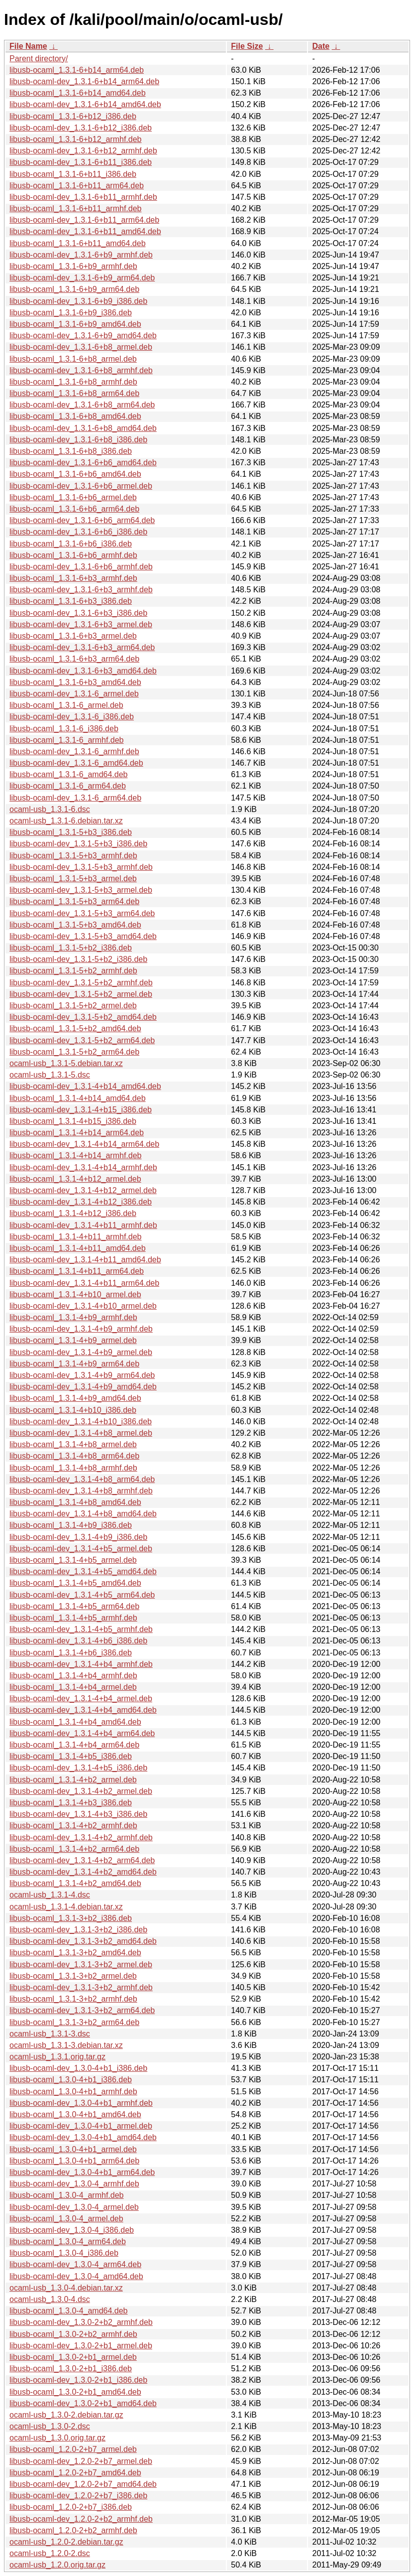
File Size (247, 46)
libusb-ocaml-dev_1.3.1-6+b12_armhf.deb (83, 150)
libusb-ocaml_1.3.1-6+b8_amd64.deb (75, 416)
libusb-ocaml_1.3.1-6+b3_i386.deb (70, 601)
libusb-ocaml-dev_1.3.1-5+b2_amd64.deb (83, 1017)
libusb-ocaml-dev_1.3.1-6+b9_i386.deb (78, 301)
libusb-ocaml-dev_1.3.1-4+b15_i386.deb (80, 1109)
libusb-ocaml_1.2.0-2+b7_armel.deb (73, 2449)
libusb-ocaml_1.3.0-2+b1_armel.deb (73, 2357)
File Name (28, 46)
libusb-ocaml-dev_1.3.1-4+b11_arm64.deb (84, 1283)
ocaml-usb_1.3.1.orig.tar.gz (57, 2056)
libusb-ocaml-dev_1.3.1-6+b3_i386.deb (78, 613)
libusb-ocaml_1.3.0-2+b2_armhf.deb (73, 2334)
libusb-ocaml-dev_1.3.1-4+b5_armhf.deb (81, 1629)
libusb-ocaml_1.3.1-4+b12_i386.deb (72, 1213)
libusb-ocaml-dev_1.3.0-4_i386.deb (71, 2230)
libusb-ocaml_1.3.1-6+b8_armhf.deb (73, 382)
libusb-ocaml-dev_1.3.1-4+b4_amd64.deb (83, 1710)
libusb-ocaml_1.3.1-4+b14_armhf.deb (75, 1155)
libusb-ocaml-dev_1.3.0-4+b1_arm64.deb (82, 2172)
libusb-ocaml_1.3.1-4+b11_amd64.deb (77, 1248)
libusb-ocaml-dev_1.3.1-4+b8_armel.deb (80, 1433)
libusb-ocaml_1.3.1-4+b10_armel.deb (75, 1294)
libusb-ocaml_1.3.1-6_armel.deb (66, 705)
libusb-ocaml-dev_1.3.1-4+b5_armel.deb (80, 1548)
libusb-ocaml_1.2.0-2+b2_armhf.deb (73, 2530)
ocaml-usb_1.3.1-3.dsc (49, 2034)
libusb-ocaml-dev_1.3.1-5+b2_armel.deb (80, 994)
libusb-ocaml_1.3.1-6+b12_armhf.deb (75, 139)
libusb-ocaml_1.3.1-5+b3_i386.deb (70, 832)
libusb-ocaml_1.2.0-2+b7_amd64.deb (75, 2472)
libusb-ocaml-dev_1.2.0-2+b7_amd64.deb (83, 2484)
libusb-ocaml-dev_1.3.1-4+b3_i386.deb (78, 1814)
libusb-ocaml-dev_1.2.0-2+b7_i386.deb (78, 2495)
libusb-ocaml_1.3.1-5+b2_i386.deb (70, 948)
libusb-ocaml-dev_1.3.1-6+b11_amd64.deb (85, 231)
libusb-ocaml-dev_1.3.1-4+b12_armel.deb (83, 1190)
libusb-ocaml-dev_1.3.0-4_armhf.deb (74, 2183)
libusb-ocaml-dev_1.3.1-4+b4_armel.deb (80, 1698)
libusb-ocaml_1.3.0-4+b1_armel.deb (73, 2149)
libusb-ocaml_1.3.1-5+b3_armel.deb (73, 878)
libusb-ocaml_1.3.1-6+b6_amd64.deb (75, 474)
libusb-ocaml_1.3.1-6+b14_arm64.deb (76, 70)
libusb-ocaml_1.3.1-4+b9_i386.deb (70, 1525)
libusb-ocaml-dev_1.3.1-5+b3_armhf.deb (81, 867)
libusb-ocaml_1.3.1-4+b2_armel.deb (73, 1779)
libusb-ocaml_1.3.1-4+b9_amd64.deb (75, 1398)
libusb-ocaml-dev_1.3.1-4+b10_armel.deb (83, 1306)
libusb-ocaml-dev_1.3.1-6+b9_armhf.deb (81, 255)
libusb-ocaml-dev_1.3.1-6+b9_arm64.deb (82, 277)
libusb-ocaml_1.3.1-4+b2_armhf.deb (73, 1825)
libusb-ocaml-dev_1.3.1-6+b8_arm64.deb (82, 405)
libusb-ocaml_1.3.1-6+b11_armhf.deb (75, 208)
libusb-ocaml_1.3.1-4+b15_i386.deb (72, 1121)
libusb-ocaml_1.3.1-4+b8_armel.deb (73, 1444)
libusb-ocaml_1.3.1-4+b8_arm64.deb (74, 1456)
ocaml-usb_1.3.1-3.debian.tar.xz (66, 2045)
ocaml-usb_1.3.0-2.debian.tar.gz (66, 2415)
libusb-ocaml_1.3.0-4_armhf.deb (66, 2195)
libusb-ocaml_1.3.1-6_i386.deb (63, 728)
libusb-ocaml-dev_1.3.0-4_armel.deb (74, 2207)
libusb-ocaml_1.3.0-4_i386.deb (63, 2253)
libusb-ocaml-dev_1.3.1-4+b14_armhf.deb (83, 1167)
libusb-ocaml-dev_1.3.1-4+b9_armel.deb (80, 1352)
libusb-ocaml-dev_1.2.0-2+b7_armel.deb (80, 2461)
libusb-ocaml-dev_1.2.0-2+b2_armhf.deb (81, 2519)
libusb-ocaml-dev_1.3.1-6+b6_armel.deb (80, 486)
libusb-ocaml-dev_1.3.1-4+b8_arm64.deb (82, 1479)
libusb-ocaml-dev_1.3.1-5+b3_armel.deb (80, 890)
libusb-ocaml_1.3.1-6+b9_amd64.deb (75, 324)
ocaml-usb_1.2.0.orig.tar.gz (57, 2565)
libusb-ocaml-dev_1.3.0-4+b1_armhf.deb (81, 2103)
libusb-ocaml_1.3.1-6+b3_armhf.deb (73, 578)
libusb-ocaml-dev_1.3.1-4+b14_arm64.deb (84, 1144)
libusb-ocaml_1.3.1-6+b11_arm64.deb (76, 185)
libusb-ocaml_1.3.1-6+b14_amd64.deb (77, 93)
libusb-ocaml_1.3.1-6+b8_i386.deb (70, 451)
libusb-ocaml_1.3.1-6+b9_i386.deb (70, 312)
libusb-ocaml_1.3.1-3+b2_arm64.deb (74, 2022)
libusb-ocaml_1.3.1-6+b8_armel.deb (73, 359)
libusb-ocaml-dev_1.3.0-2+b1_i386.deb (78, 2380)
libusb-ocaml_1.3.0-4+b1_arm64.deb (74, 2161)
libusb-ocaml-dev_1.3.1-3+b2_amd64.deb (83, 1941)
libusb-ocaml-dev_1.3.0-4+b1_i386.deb (78, 2068)
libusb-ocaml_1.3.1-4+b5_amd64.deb (75, 1583)
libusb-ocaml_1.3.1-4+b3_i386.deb (70, 1802)
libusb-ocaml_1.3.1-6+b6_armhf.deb (73, 555)
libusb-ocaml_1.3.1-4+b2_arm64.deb (74, 1849)
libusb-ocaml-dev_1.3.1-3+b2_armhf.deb (81, 1987)
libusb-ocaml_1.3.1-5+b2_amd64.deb (75, 1028)
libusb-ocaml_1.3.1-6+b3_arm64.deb (74, 659)
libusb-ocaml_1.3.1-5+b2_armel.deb (73, 1005)
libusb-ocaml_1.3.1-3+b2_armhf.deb (73, 1999)
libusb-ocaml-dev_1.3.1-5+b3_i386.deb (78, 843)
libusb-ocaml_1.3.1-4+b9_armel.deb (73, 1340)
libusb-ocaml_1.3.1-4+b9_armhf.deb (73, 1317)
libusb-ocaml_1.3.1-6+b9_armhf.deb (73, 266)
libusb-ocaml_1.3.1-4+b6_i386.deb (70, 1652)
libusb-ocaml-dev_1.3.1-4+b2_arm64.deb (82, 1860)
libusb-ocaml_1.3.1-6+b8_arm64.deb (74, 393)
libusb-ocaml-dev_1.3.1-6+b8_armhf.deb (81, 370)
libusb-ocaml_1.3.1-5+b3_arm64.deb (74, 901)
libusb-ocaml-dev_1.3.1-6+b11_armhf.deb (83, 197)
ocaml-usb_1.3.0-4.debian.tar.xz (66, 2288)
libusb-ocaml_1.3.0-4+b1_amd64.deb (75, 2114)
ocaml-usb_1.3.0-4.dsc (49, 2299)
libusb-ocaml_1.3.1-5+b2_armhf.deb (73, 970)
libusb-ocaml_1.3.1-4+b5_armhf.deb (73, 1618)
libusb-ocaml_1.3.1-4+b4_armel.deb (73, 1687)
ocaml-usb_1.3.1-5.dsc (49, 1075)
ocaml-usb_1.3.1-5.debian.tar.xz (66, 1063)
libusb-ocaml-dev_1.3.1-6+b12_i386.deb (80, 128)
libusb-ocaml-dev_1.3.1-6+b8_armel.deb (80, 347)
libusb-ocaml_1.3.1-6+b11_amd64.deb (77, 243)
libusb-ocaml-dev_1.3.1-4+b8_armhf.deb (81, 1491)
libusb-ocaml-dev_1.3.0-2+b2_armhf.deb (81, 2322)
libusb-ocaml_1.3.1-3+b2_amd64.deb (75, 1952)
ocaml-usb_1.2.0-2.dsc (49, 2553)
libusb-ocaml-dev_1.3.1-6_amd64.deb (76, 763)
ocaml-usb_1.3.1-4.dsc (49, 1895)
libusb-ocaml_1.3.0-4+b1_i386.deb (70, 2079)
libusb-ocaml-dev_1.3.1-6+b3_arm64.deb (82, 647)
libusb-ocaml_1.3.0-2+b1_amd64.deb (75, 2392)
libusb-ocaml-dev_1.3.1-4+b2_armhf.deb (81, 1837)
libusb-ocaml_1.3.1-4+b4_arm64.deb (74, 1745)
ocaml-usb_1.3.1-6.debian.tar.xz (66, 820)
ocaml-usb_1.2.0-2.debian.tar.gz (66, 2542)
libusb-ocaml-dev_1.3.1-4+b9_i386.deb (78, 1537)
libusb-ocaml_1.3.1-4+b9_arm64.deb (74, 1363)
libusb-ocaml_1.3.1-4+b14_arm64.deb (76, 1132)
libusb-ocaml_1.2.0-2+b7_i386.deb (70, 2507)
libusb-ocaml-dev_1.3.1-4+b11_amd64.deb (85, 1259)
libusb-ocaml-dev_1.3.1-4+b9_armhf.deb (81, 1329)
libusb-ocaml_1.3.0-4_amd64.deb (68, 2310)
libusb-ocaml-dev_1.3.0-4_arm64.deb (75, 2264)
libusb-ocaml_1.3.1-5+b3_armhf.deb (73, 855)
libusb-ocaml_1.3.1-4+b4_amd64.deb (75, 1722)
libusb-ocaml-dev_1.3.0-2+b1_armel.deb (80, 2345)
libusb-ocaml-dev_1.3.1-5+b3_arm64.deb (82, 913)
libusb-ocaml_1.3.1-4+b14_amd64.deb (77, 1098)
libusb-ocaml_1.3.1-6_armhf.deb (66, 740)
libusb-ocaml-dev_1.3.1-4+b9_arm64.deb (82, 1375)
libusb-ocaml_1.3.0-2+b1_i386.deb (70, 2368)
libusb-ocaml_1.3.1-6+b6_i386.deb (70, 544)
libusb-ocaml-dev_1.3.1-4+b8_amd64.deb (83, 1513)
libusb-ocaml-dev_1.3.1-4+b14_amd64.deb (85, 1086)
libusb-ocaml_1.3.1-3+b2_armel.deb (73, 1976)
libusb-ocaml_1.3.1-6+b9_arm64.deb (74, 289)
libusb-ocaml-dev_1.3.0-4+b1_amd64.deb (83, 2137)
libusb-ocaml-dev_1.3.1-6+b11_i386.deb (80, 162)
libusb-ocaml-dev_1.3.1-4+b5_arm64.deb (82, 1595)
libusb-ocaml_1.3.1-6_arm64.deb (67, 786)
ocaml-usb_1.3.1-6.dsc (49, 809)
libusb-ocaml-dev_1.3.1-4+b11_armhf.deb (83, 1225)
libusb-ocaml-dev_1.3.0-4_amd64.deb (76, 2276)
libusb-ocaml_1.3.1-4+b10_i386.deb (72, 1410)
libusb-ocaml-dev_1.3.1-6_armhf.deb (74, 751)
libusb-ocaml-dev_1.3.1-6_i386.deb (71, 716)
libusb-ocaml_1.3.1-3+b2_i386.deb (70, 1918)
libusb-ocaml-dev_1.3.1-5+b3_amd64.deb (83, 936)
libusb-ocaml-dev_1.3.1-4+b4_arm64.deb (82, 1733)
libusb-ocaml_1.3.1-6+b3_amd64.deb (75, 682)
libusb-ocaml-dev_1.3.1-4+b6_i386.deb (78, 1640)
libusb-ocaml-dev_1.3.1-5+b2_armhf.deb (81, 982)
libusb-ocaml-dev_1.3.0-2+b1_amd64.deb (83, 2403)
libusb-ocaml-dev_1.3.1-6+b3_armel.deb (80, 624)
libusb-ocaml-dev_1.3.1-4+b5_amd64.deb (83, 1571)
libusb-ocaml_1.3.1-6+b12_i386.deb (72, 116)
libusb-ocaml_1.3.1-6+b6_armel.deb (73, 497)
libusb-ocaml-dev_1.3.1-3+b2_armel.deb (80, 1964)
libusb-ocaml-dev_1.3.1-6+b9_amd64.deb (83, 335)
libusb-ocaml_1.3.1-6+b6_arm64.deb (74, 509)
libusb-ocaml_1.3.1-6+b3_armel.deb (73, 636)
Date (320, 46)
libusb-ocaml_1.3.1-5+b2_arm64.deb (74, 1052)
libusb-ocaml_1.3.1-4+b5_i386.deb (70, 1756)
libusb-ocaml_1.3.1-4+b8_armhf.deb (73, 1468)
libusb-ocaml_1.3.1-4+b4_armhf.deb (73, 1675)
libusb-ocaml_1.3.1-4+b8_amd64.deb (75, 1502)
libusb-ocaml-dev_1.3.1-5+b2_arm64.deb (82, 1040)
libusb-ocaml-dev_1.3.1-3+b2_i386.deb (78, 1929)
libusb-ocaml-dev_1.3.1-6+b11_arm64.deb (84, 220)
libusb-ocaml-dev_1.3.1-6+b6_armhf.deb (81, 566)
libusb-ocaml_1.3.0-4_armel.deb (66, 2218)
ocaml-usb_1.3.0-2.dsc (49, 2426)
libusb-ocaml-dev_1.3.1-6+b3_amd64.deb (83, 671)
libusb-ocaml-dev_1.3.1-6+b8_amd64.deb (83, 428)
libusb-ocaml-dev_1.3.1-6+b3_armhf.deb (81, 589)
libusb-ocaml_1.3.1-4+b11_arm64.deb (76, 1271)
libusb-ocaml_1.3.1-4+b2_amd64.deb (75, 1883)
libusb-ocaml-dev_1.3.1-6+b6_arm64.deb (82, 520)
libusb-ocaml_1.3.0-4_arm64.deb (67, 2241)
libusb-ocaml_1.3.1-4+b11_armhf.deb (75, 1236)
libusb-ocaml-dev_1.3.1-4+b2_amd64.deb (83, 1872)
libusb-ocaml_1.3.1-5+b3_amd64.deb (75, 925)
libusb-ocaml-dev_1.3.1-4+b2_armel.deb (80, 1791)
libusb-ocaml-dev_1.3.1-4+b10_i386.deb (80, 1421)
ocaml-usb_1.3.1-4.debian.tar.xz (66, 1906)
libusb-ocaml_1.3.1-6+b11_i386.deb (72, 174)
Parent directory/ (38, 58)
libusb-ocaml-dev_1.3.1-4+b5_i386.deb (78, 1767)
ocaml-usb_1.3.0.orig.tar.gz (57, 2438)
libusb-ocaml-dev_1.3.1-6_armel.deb (74, 693)
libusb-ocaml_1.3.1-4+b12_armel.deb (75, 1179)
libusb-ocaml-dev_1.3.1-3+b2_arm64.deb (82, 2010)
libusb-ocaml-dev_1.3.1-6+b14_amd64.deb (85, 104)
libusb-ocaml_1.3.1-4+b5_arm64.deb (74, 1606)
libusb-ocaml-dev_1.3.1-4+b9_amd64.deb (83, 1386)
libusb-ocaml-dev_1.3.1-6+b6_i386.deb (78, 532)
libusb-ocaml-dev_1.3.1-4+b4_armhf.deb (81, 1664)
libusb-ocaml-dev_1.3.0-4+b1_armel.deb (80, 2126)
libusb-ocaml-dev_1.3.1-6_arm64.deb (75, 798)
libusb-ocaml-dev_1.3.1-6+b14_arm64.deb (84, 81)
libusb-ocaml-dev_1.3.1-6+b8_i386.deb (78, 439)
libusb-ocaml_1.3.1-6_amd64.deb (68, 774)
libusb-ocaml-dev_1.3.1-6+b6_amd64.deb (83, 462)
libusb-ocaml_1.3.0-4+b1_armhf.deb (73, 2091)
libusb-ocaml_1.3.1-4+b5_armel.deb (73, 1560)
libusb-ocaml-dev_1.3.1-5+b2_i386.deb (78, 959)
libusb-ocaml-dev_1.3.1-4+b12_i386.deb (80, 1202)
